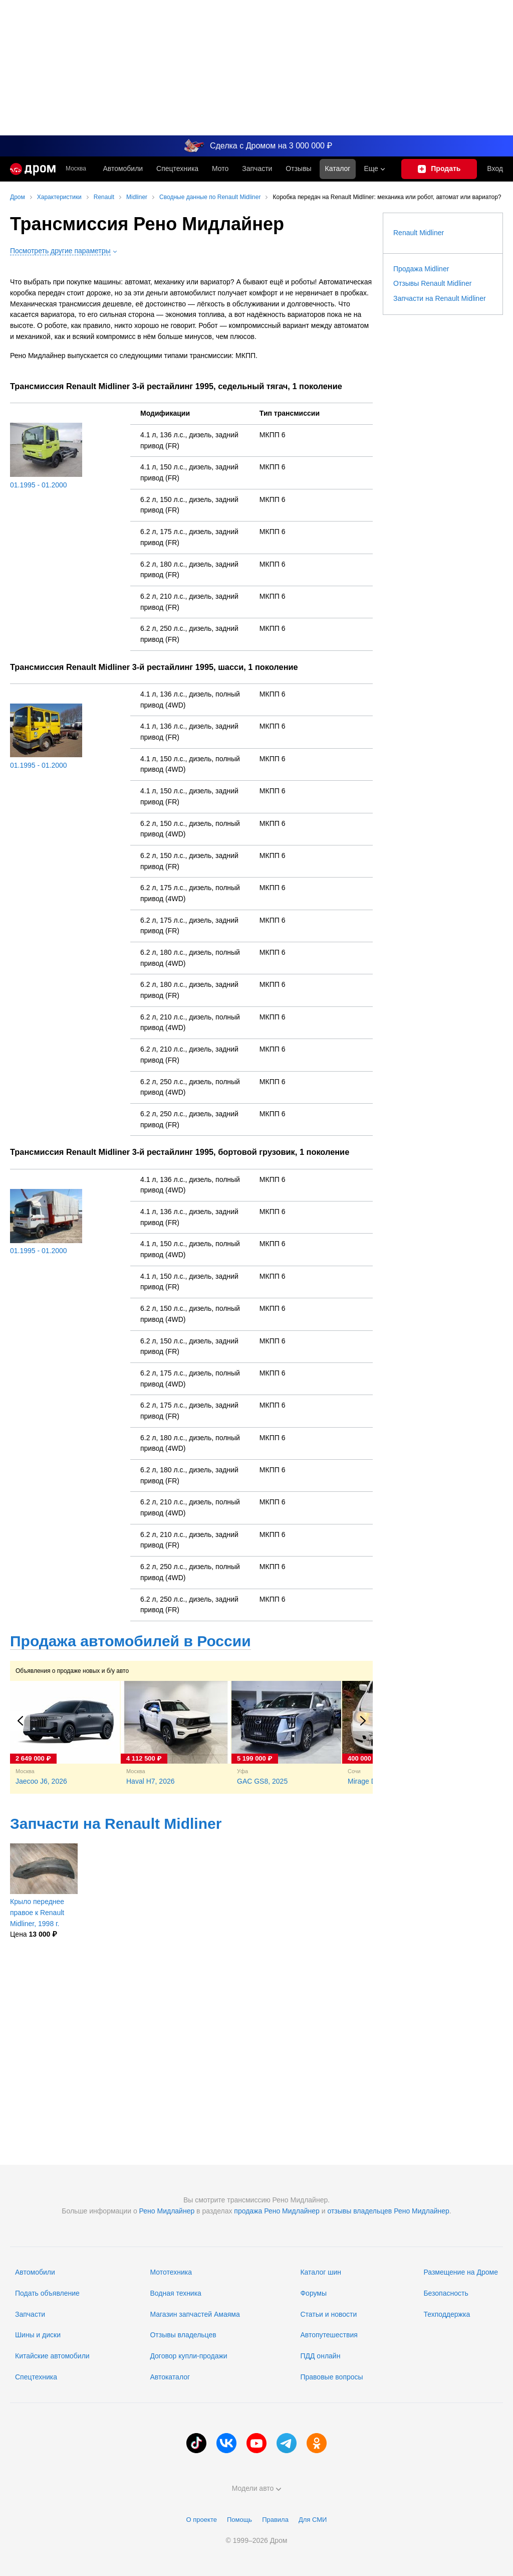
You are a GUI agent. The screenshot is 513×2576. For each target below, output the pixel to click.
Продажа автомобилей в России (130, 1641)
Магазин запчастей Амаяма (194, 2314)
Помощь (239, 2519)
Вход (495, 168)
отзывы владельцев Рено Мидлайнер (388, 2211)
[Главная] (33, 169)
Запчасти (257, 168)
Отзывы (298, 168)
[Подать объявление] (439, 169)
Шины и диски (38, 2335)
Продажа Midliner (421, 269)
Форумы (313, 2293)
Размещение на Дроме (460, 2272)
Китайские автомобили (52, 2356)
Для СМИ (313, 2519)
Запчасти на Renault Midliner (115, 1823)
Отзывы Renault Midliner (432, 283)
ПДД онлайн (320, 2356)
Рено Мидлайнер (167, 2211)
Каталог (338, 168)
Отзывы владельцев (183, 2335)
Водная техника (175, 2293)
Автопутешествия (328, 2335)
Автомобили (123, 168)
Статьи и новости (328, 2314)
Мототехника (171, 2272)
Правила (275, 2519)
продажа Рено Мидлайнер (277, 2211)
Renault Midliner (418, 233)
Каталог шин (320, 2272)
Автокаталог (170, 2377)
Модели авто (257, 2488)
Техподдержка (446, 2314)
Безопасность (445, 2293)
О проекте (201, 2519)
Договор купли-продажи (188, 2356)
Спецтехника (36, 2377)
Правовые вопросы (331, 2377)
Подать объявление (47, 2293)
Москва (76, 168)
